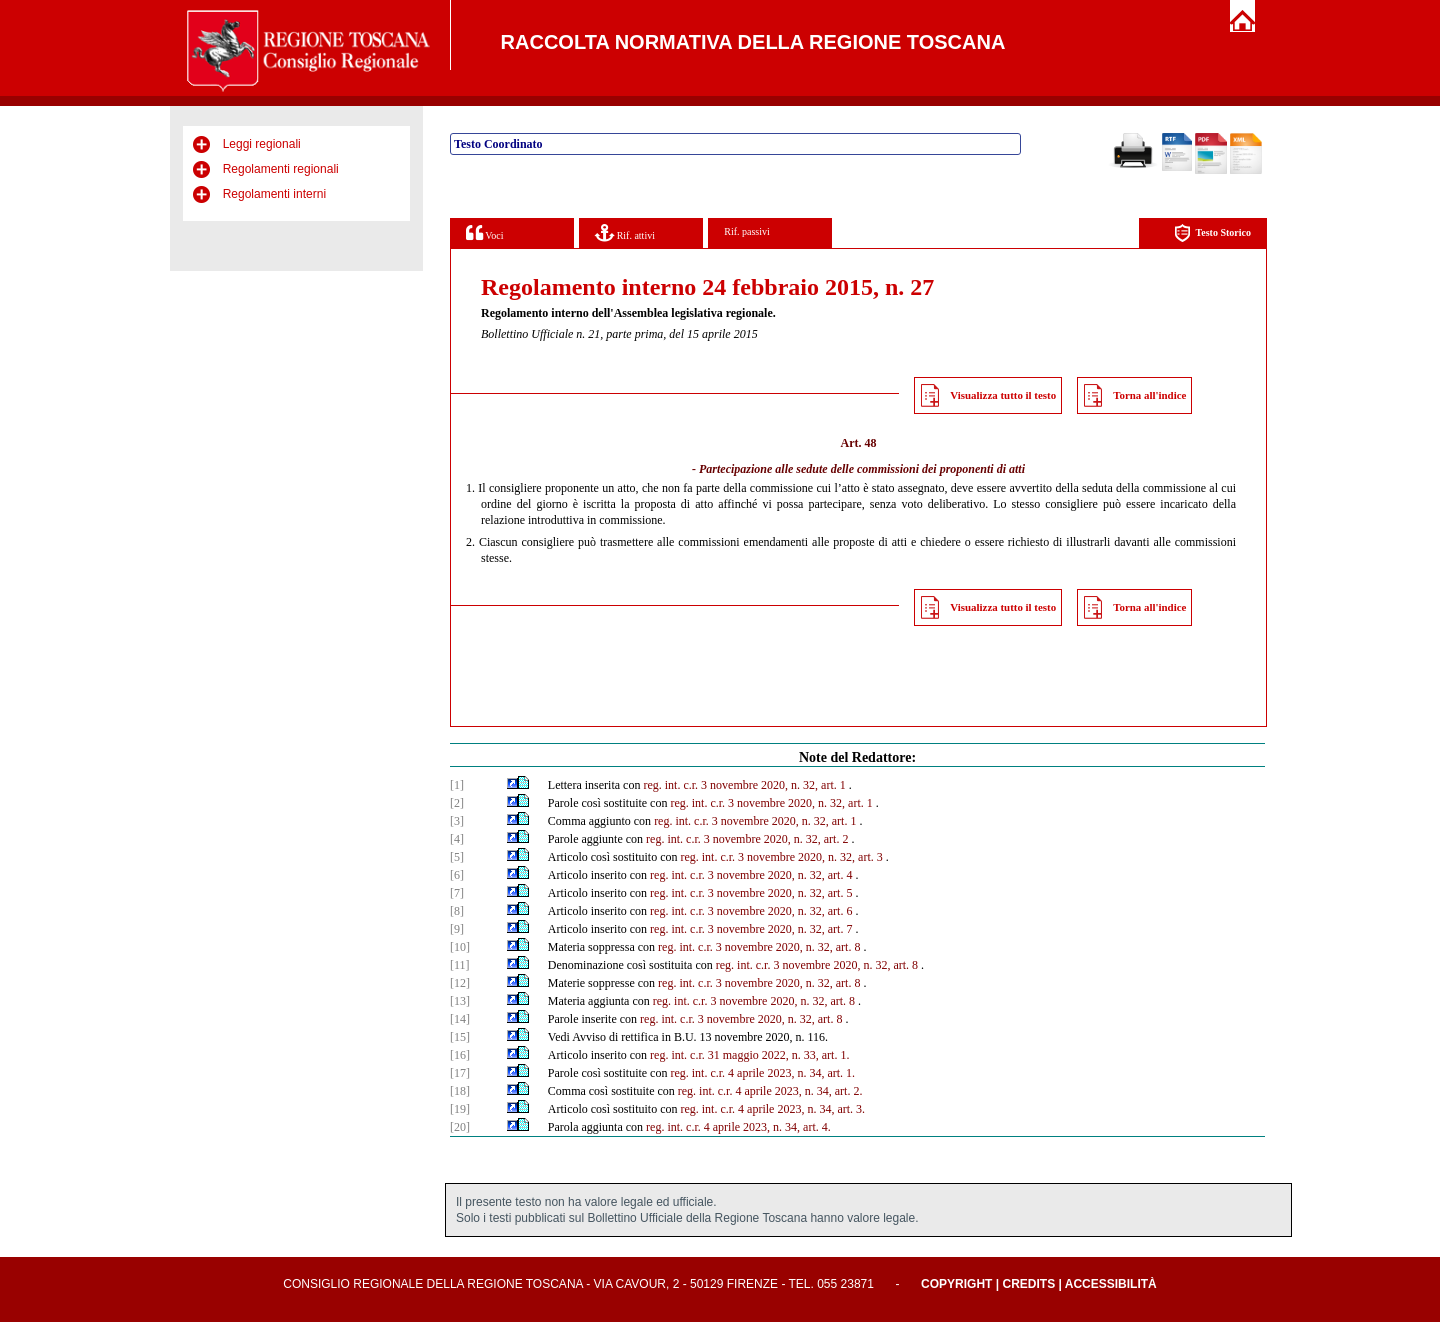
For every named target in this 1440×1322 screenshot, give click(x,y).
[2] (457, 803)
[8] (457, 911)
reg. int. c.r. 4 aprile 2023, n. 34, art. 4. (738, 1127)
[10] (460, 947)
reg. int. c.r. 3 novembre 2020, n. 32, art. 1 (744, 785)
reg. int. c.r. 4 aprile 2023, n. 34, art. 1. (762, 1073)
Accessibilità (1111, 1284)
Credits (1028, 1284)
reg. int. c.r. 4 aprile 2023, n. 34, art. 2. (770, 1091)
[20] (460, 1127)
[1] (457, 785)
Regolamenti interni (274, 194)
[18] (460, 1091)
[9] (457, 929)
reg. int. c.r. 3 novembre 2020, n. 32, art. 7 (751, 929)
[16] (460, 1055)
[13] (460, 1001)
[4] (457, 839)
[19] (460, 1109)
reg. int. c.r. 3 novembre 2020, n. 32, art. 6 (751, 911)
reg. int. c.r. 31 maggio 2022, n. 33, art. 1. (749, 1055)
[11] (460, 965)
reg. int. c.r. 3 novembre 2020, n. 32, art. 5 (751, 893)
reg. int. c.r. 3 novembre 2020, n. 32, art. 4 (751, 875)
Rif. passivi (747, 231)
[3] (457, 821)
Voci (484, 232)
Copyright (956, 1284)
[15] (460, 1037)
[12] (460, 983)
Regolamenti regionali (281, 169)
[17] (460, 1073)
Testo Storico (1212, 233)
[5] (457, 857)
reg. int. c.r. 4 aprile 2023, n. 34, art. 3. (772, 1109)
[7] (457, 893)
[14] (460, 1019)
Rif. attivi (625, 232)
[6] (457, 875)
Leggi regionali (262, 144)
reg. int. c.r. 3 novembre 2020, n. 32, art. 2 (747, 839)
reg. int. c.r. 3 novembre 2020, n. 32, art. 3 (781, 857)
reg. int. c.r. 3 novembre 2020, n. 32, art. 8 (759, 947)
